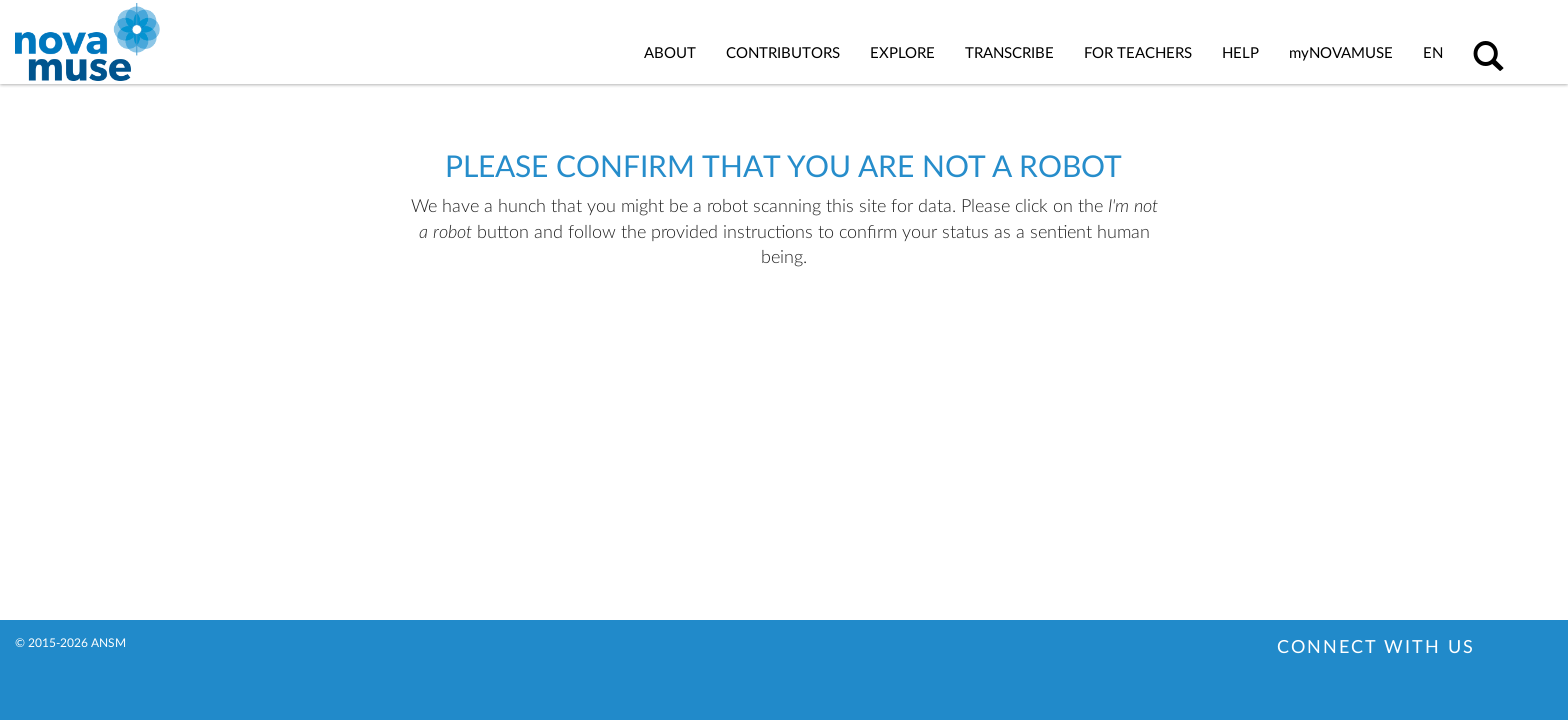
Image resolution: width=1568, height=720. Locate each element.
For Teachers (1138, 53)
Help (1240, 53)
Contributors (783, 53)
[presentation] (738, 335)
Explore (902, 53)
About (670, 53)
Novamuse (1341, 53)
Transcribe (1009, 53)
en (1433, 53)
